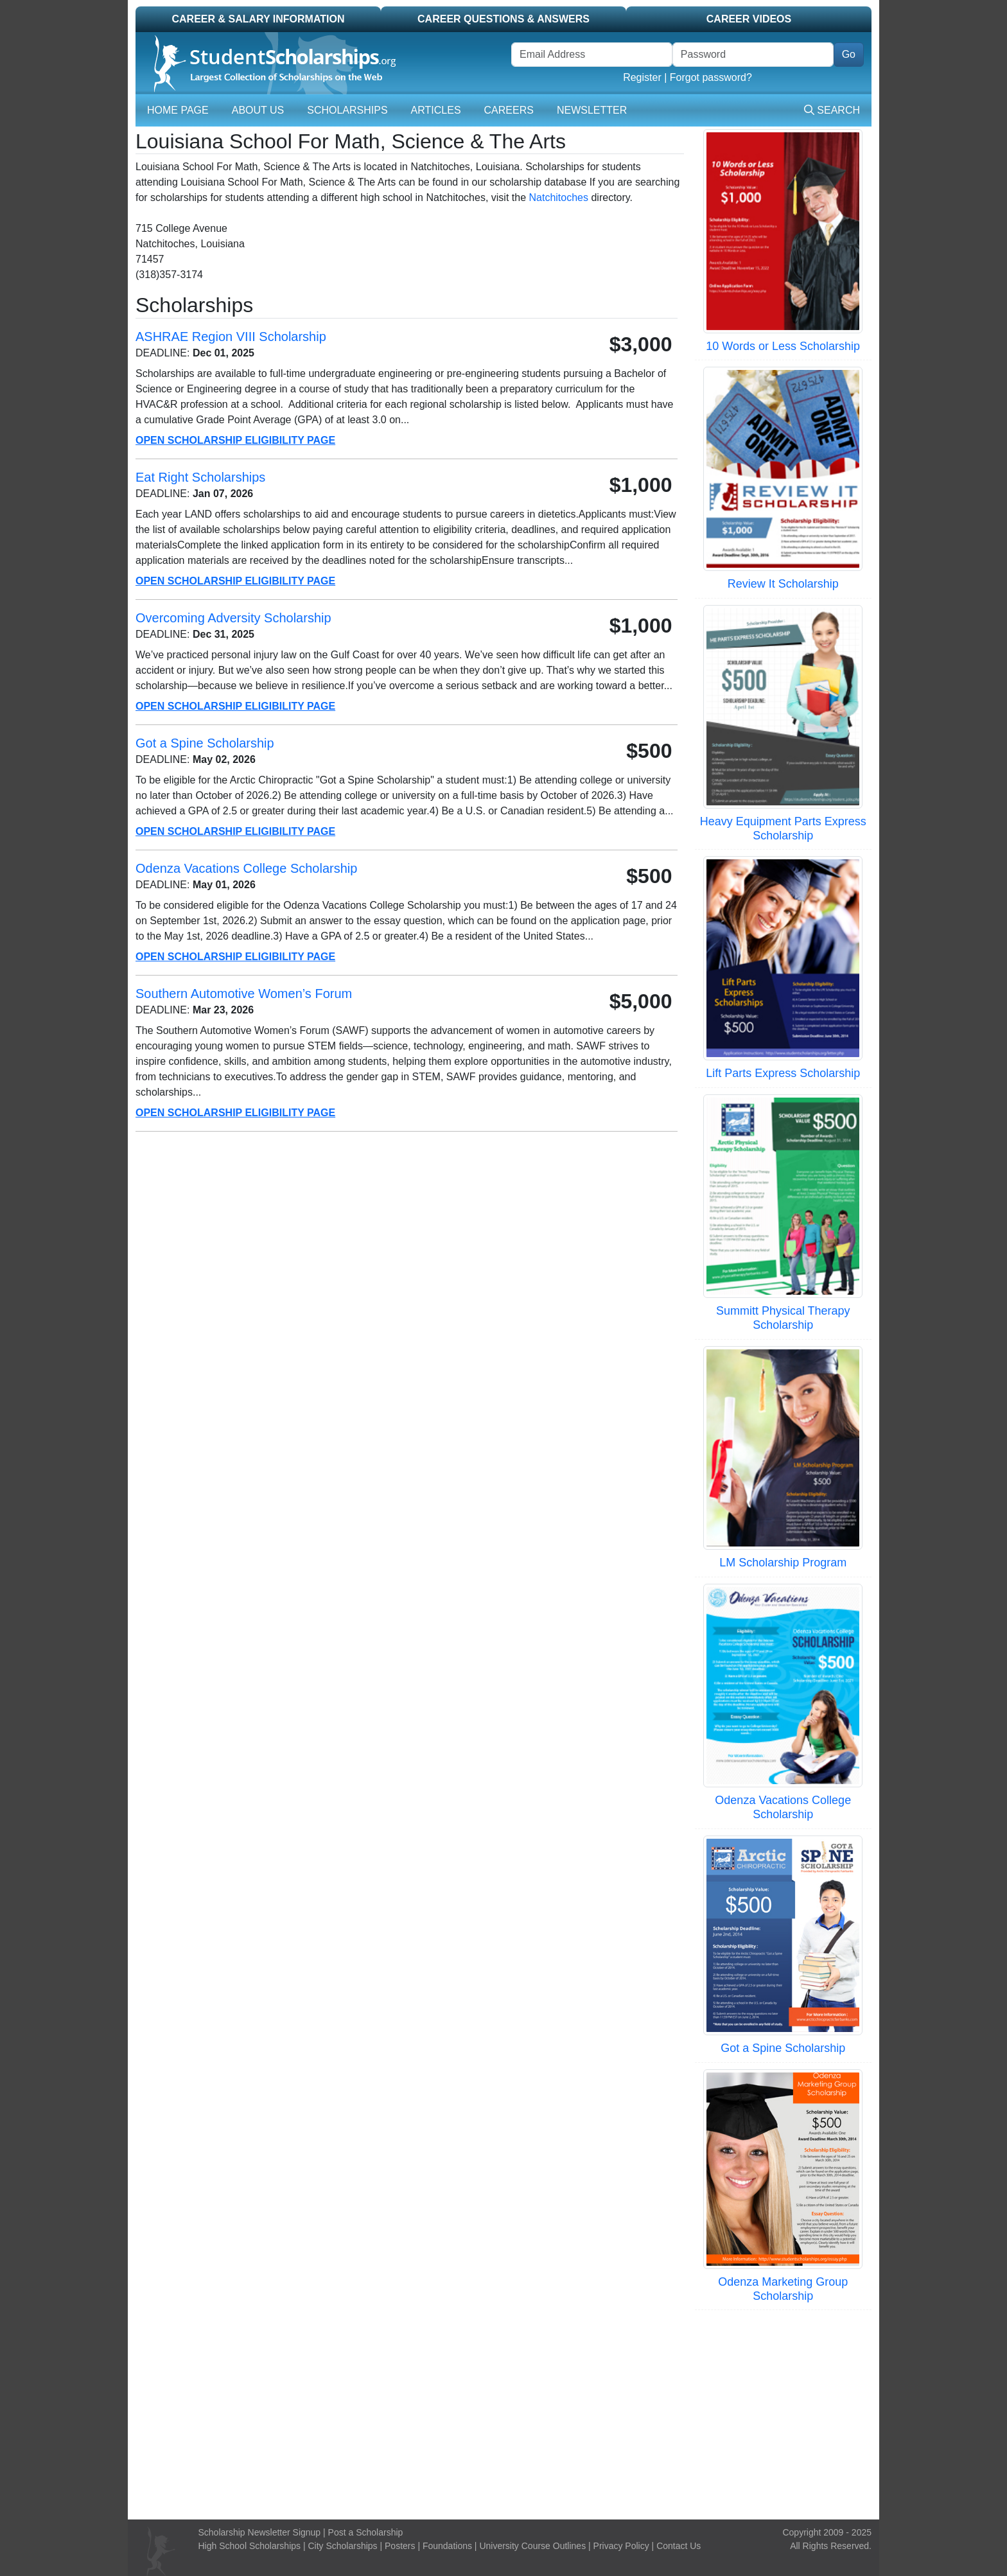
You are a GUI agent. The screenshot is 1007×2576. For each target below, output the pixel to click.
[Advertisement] (503, 2413)
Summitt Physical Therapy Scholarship (783, 1317)
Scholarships (347, 110)
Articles (436, 110)
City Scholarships (342, 2546)
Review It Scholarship (783, 583)
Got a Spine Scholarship (783, 2048)
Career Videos (748, 18)
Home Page (178, 110)
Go (848, 54)
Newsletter (592, 110)
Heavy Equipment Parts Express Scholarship (783, 828)
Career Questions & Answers (503, 18)
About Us (258, 110)
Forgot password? (711, 77)
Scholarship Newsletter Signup (259, 2532)
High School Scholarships (249, 2546)
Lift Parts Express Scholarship (783, 1073)
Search (832, 110)
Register (642, 77)
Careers (509, 110)
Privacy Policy (621, 2546)
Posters (400, 2546)
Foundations (447, 2546)
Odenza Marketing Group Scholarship (783, 2288)
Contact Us (678, 2546)
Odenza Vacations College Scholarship (783, 1807)
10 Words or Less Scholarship (783, 346)
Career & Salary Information (257, 18)
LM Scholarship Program (782, 1562)
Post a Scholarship (365, 2532)
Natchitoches (559, 197)
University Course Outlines (532, 2546)
